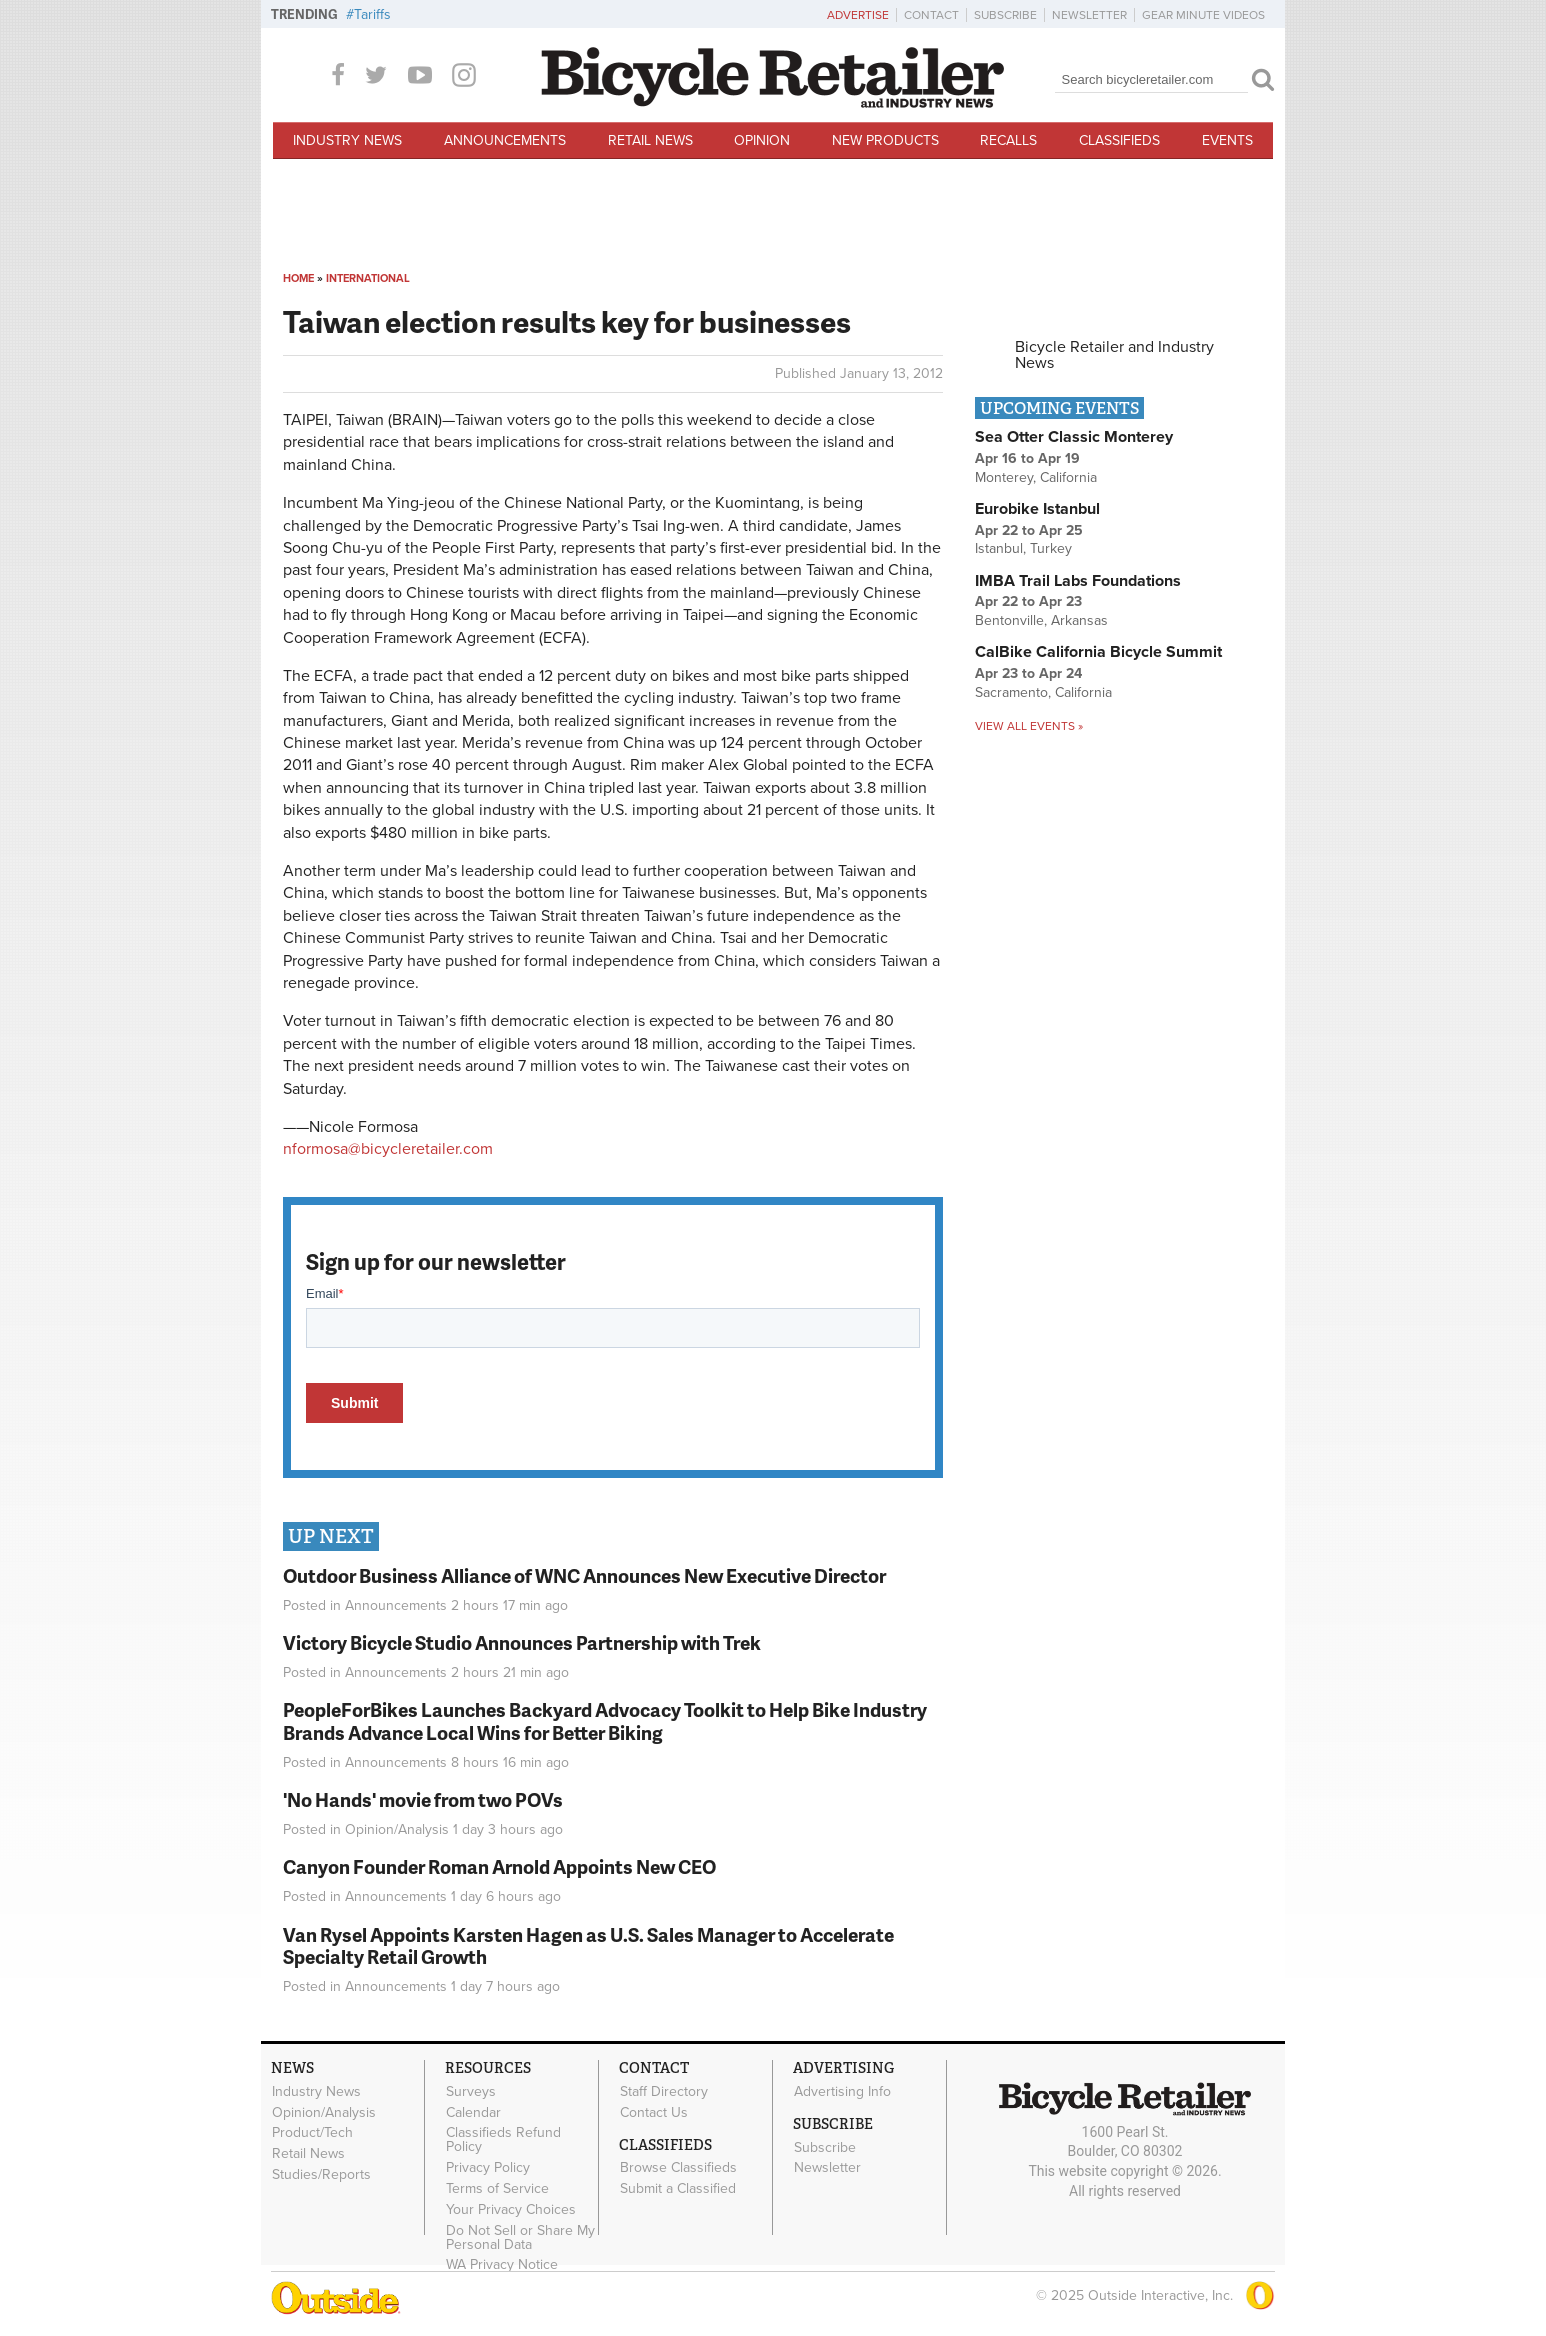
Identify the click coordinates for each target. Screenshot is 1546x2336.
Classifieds (1119, 140)
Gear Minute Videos (1203, 15)
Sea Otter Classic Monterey (1074, 437)
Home (298, 278)
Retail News (650, 140)
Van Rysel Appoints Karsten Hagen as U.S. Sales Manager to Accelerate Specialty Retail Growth (588, 1946)
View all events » (1029, 726)
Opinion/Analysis (397, 1829)
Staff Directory (664, 2091)
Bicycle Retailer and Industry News (1114, 355)
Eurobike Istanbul (1037, 509)
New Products (885, 140)
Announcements (505, 140)
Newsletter (1089, 15)
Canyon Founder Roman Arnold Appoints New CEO (499, 1866)
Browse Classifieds (678, 2168)
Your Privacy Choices (511, 2209)
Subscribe (1005, 15)
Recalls (1008, 140)
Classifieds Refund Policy (503, 2140)
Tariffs (372, 14)
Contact (931, 15)
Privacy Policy (488, 2168)
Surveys (471, 2091)
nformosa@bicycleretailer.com (388, 1149)
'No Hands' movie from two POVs (423, 1799)
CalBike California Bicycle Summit (1098, 652)
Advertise (858, 15)
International (368, 278)
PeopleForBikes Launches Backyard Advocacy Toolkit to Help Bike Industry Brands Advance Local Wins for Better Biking (605, 1721)
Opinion (762, 140)
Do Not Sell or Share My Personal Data (520, 2237)
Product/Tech (312, 2133)
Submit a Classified (678, 2189)
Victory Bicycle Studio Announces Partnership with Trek (522, 1642)
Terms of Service (497, 2189)
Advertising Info (842, 2091)
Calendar (473, 2112)
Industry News (347, 140)
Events (1227, 140)
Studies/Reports (321, 2175)
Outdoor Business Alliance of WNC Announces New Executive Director (584, 1575)
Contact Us (654, 2112)
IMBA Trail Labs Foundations (1078, 581)
